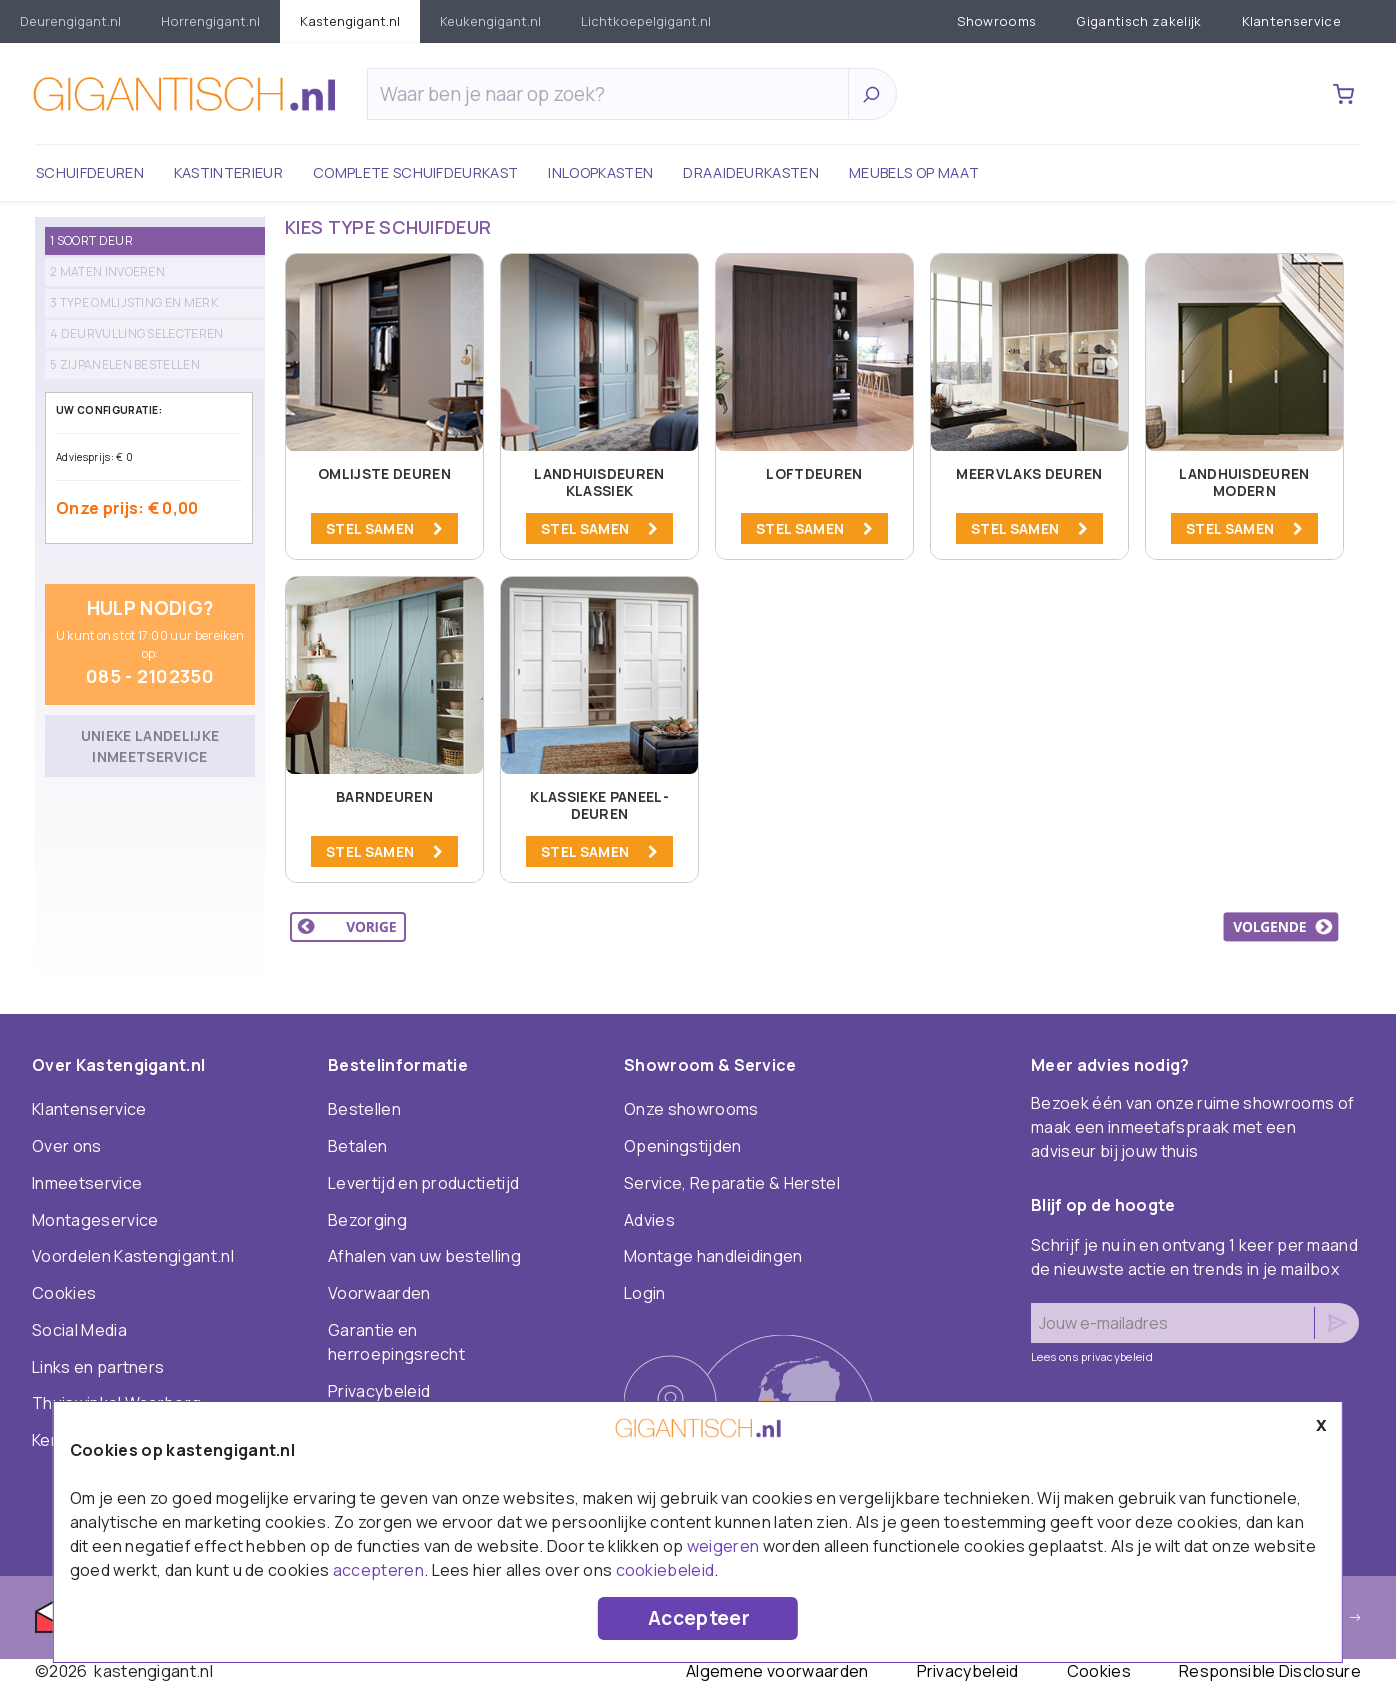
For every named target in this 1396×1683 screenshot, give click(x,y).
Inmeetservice (87, 1183)
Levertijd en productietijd (423, 1183)
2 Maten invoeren (107, 271)
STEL (384, 528)
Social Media (79, 1330)
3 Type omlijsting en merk (134, 302)
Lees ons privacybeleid (1092, 1356)
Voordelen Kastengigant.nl (133, 1256)
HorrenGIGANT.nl (210, 21)
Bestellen (364, 1109)
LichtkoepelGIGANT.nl (646, 21)
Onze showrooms (691, 1109)
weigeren (723, 1546)
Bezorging (367, 1220)
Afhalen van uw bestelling (424, 1256)
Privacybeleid (379, 1391)
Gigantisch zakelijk (1138, 21)
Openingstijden (682, 1146)
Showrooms (997, 21)
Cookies (64, 1293)
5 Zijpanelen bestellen (125, 364)
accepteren (378, 1570)
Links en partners (98, 1367)
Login (645, 1293)
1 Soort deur (91, 240)
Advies (649, 1220)
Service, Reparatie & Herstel (732, 1183)
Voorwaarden (379, 1293)
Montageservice (95, 1220)
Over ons (67, 1146)
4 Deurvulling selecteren (137, 333)
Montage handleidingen (713, 1256)
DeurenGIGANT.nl (70, 21)
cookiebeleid (665, 1570)
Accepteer (699, 1618)
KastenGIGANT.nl (350, 21)
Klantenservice (1291, 21)
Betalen (357, 1146)
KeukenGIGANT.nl (490, 21)
